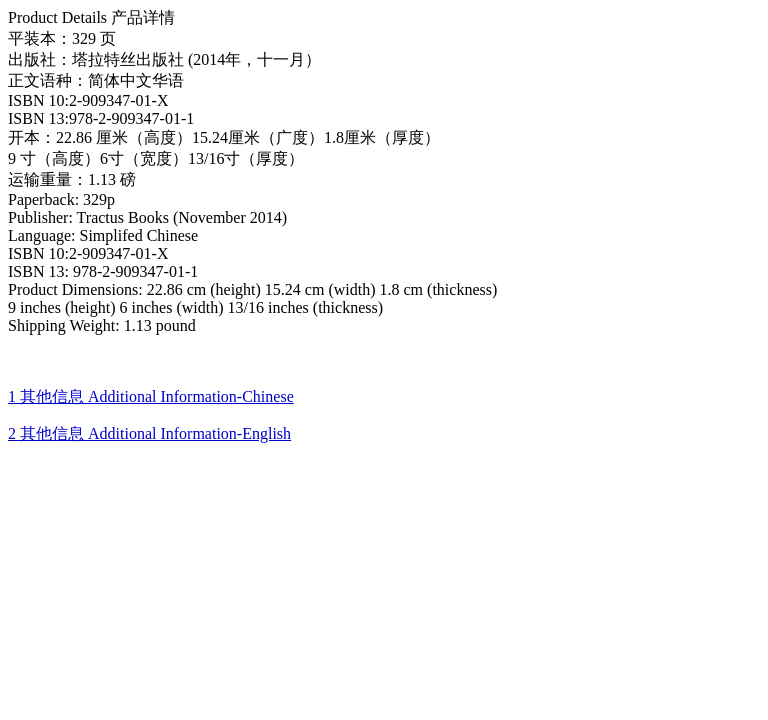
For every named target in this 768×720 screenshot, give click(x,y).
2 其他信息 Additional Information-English (149, 433)
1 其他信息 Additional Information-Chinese (151, 396)
